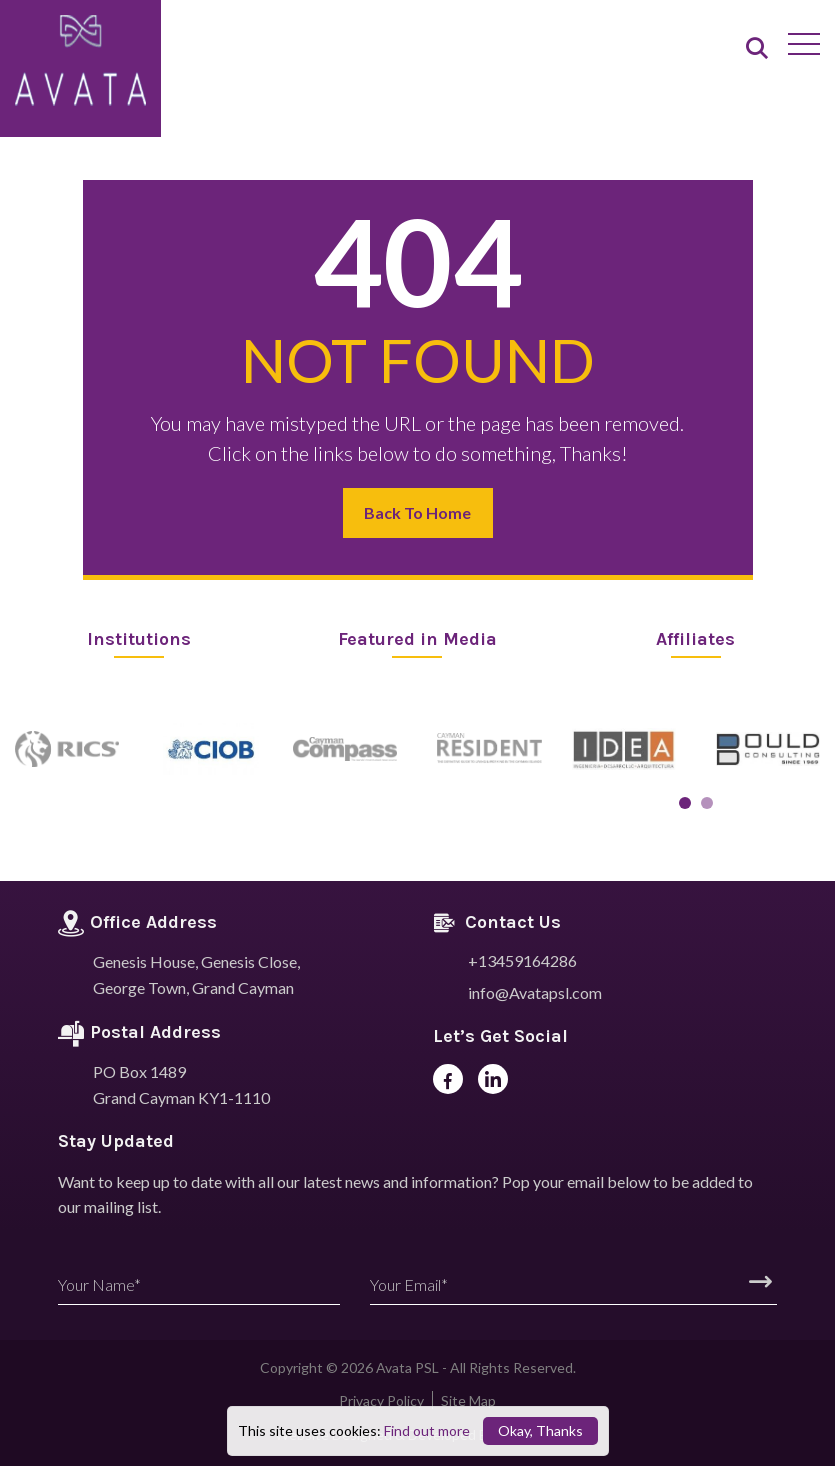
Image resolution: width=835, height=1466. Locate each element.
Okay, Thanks (540, 1430)
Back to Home (417, 512)
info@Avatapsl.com (535, 992)
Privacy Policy (381, 1400)
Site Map (468, 1400)
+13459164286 (522, 960)
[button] (685, 803)
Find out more (427, 1430)
